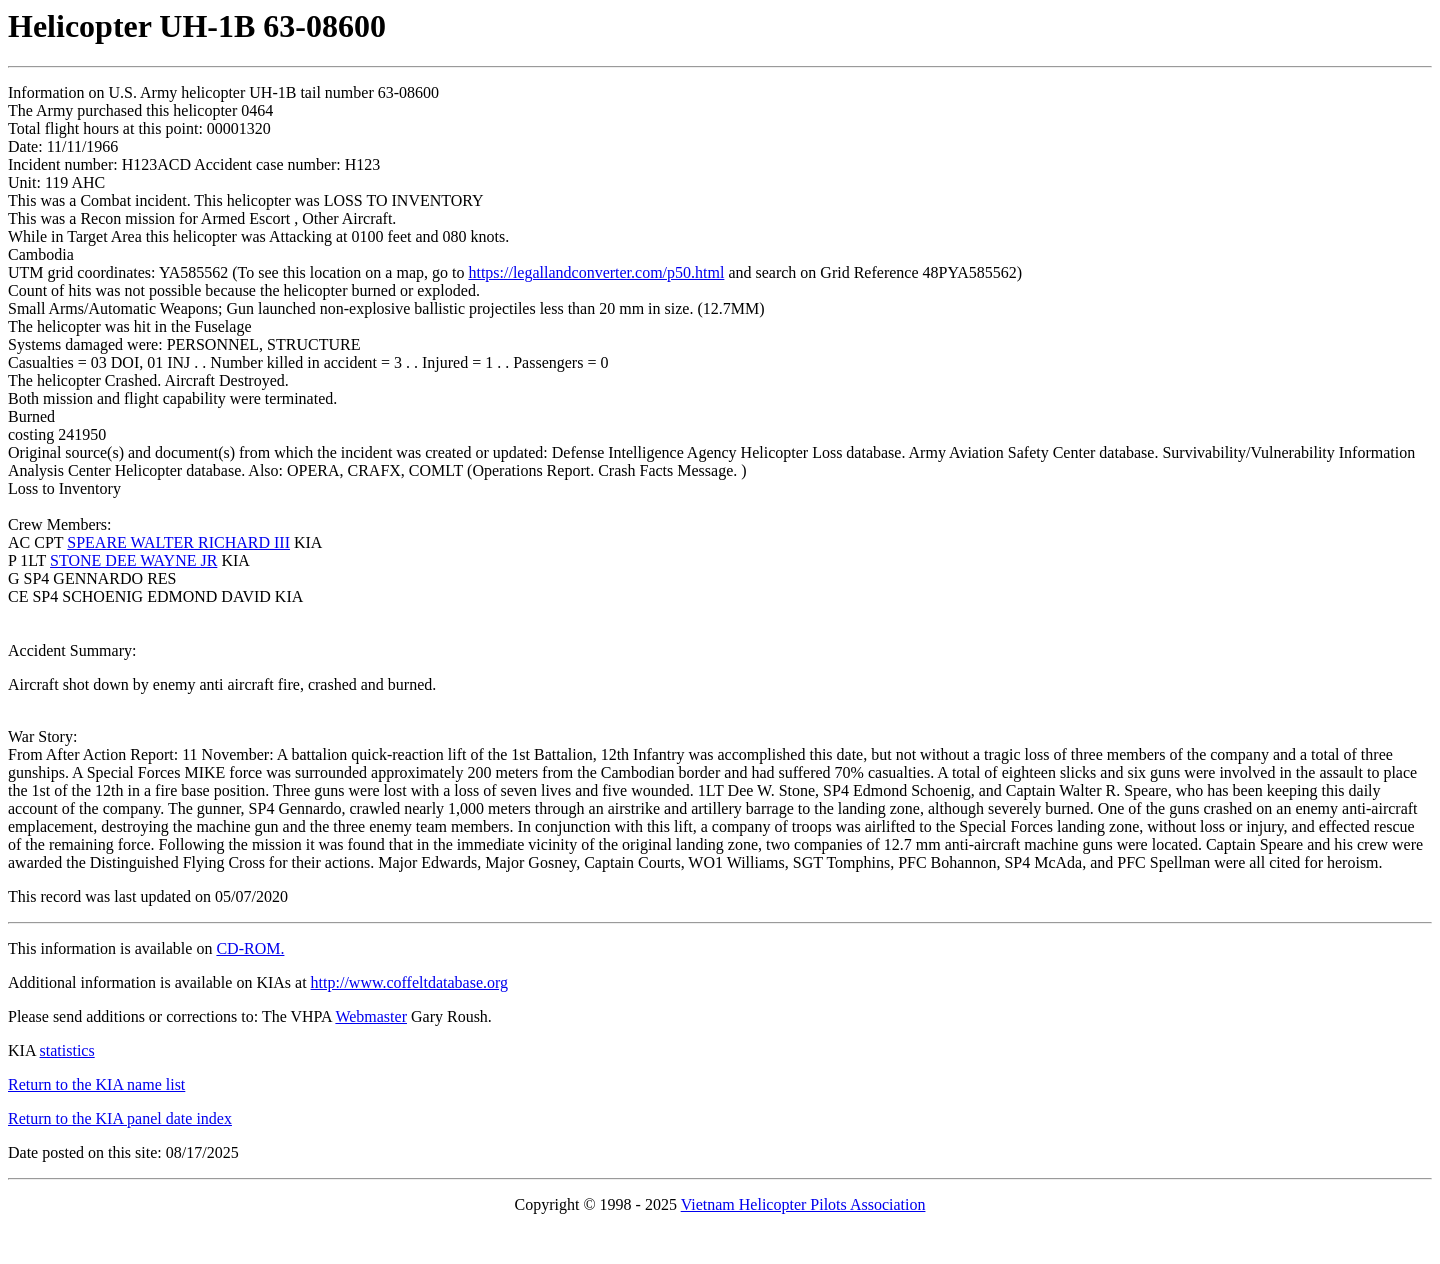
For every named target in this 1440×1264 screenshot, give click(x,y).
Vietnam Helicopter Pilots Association (803, 1204)
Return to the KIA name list (96, 1084)
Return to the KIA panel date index (120, 1118)
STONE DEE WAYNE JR (133, 560)
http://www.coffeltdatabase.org (409, 982)
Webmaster (371, 1016)
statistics (67, 1050)
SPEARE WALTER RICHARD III (178, 542)
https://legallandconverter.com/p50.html (596, 272)
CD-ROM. (250, 948)
